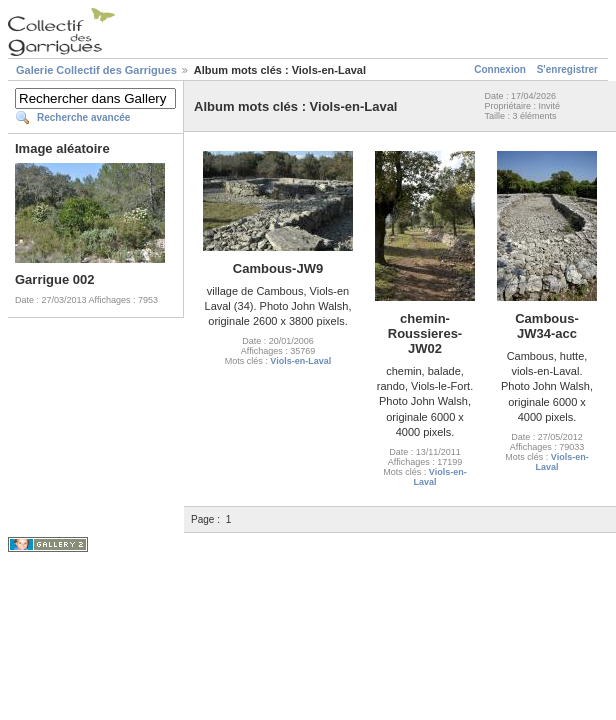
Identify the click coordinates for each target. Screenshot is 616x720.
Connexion (500, 69)
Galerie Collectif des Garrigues (96, 70)
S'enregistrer (567, 69)
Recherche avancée (83, 117)
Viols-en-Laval (300, 361)
